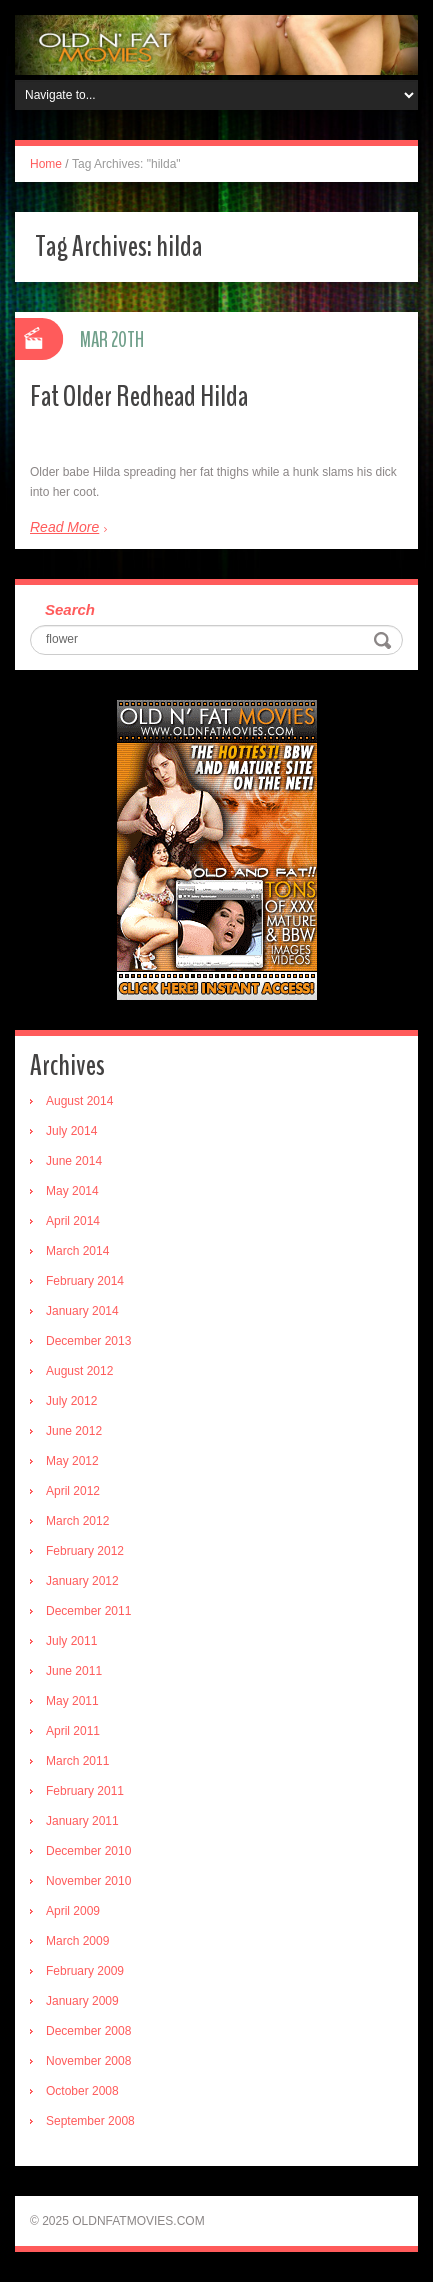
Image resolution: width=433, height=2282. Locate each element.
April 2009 (73, 1911)
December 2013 (88, 1341)
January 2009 (82, 2001)
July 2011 (71, 1641)
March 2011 (77, 1761)
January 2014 (82, 1311)
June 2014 (74, 1161)
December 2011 (88, 1611)
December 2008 (88, 2031)
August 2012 (79, 1371)
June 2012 (74, 1431)
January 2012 (82, 1581)
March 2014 (77, 1251)
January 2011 (82, 1821)
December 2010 (88, 1851)
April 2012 (73, 1491)
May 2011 (72, 1701)
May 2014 (72, 1191)
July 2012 (71, 1401)
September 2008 (90, 2121)
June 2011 (74, 1671)
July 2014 (71, 1131)
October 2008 (82, 2091)
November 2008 (88, 2061)
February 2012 (85, 1551)
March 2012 (77, 1521)
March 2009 (77, 1941)
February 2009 (85, 1971)
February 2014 (85, 1281)
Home (46, 164)
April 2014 (73, 1221)
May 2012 (72, 1461)
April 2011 (73, 1731)
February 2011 (85, 1791)
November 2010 (88, 1881)
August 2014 (79, 1101)
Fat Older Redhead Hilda (139, 396)
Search (70, 609)
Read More (64, 527)
